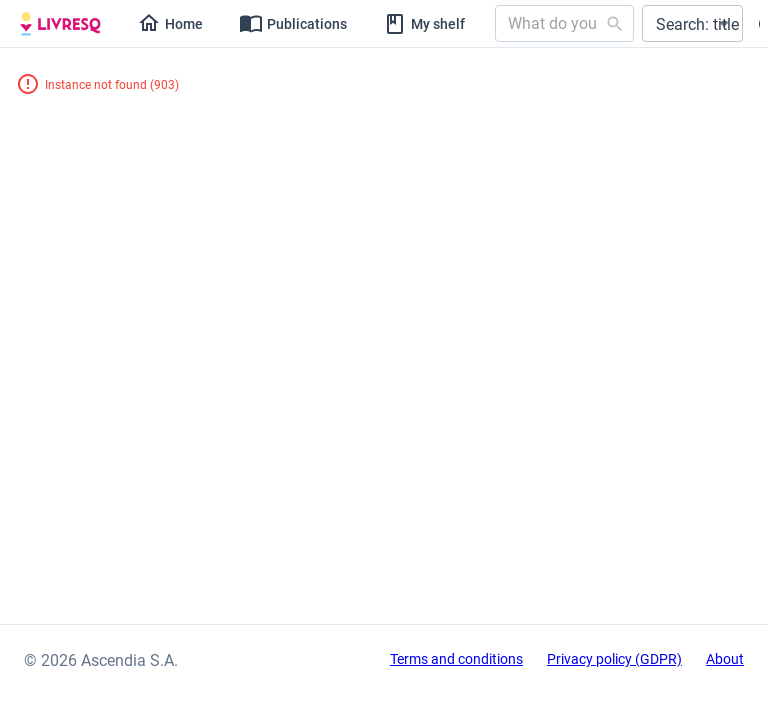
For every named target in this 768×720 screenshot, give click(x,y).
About (725, 659)
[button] (692, 23)
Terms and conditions (456, 659)
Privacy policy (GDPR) (614, 659)
